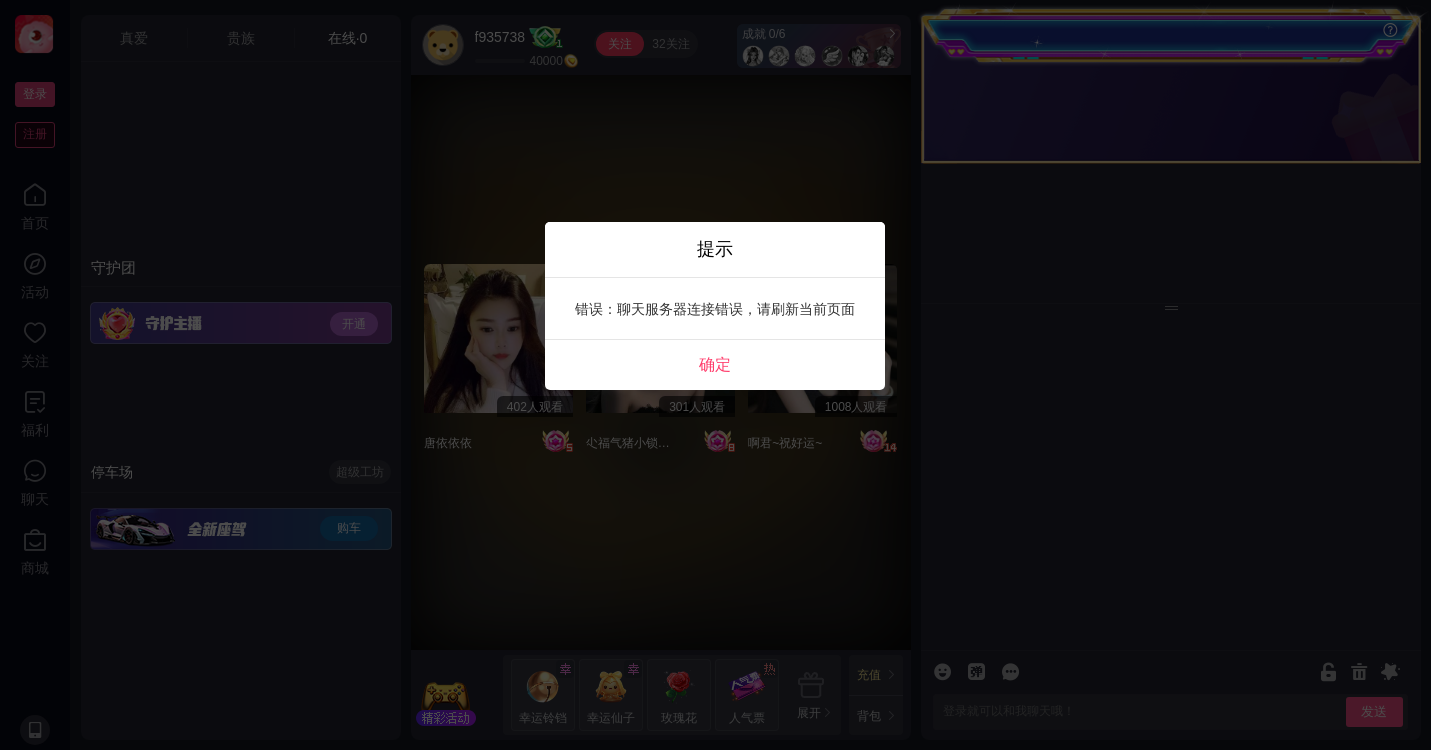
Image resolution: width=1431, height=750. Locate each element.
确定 (715, 364)
